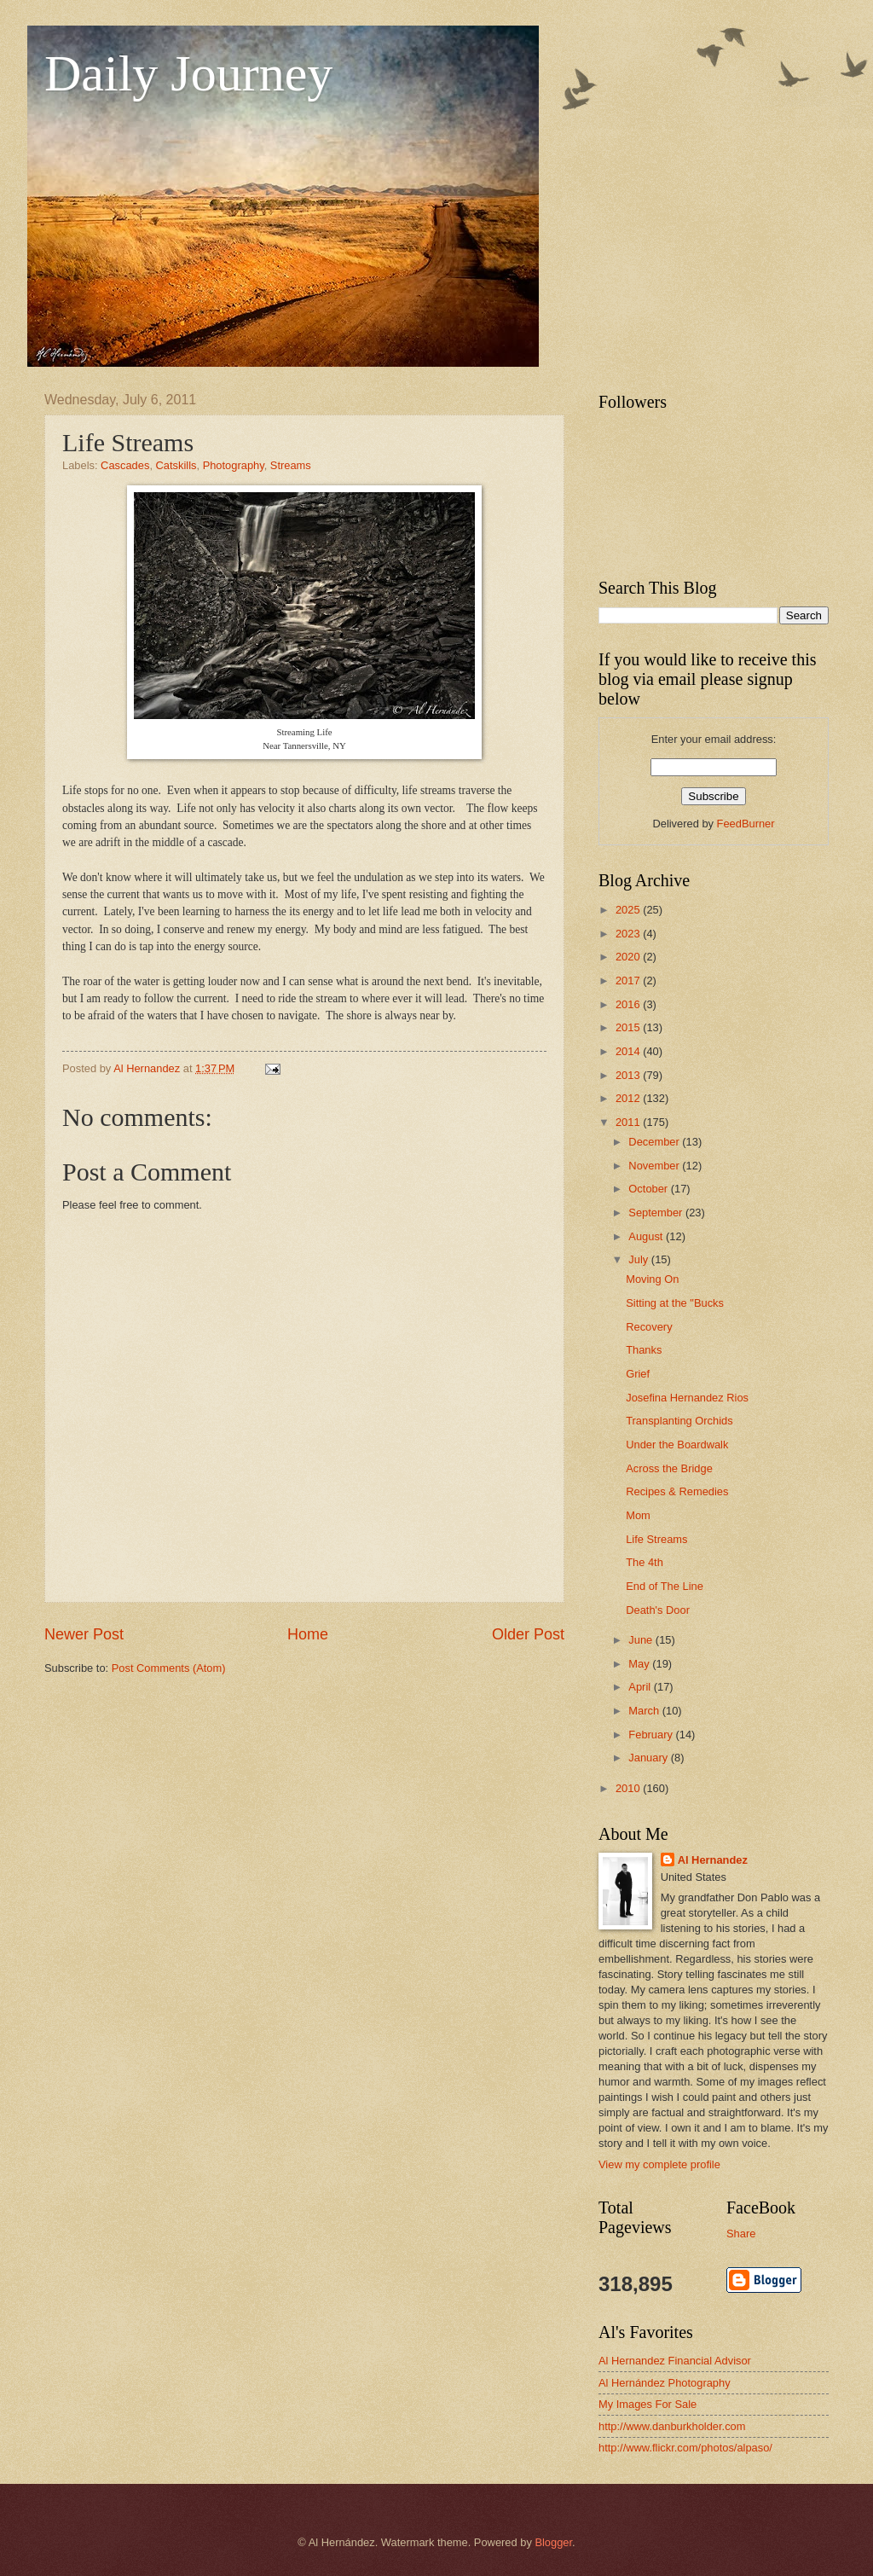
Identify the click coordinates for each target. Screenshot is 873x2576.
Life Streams (656, 1539)
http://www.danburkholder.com (671, 2426)
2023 (629, 933)
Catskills (176, 465)
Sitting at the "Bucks (675, 1303)
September (656, 1212)
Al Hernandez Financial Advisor (674, 2360)
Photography (233, 465)
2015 (629, 1027)
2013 (629, 1075)
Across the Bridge (669, 1468)
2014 (629, 1051)
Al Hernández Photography (664, 2382)
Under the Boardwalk (677, 1444)
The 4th (644, 1562)
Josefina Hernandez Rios (687, 1397)
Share (740, 2233)
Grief (638, 1373)
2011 (629, 1122)
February (651, 1734)
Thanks (644, 1349)
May (640, 1663)
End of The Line (664, 1586)
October (649, 1188)
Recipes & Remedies (677, 1491)
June (642, 1639)
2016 (629, 1004)
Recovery (649, 1326)
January (649, 1757)
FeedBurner (746, 823)
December (655, 1141)
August (647, 1236)
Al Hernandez (713, 1860)
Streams (290, 465)
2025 (629, 909)
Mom (638, 1515)
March (645, 1710)
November (655, 1165)
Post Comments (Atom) (169, 1668)
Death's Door (658, 1610)
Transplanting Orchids (679, 1420)
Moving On (652, 1279)
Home (307, 1634)
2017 (629, 980)
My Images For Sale (647, 2404)
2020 (629, 956)
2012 (629, 1098)
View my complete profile (659, 2164)
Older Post (528, 1634)
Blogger (553, 2542)
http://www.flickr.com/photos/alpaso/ (685, 2447)
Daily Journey (188, 73)
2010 (629, 1788)
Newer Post (84, 1634)
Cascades (125, 465)
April (640, 1686)
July (639, 1259)
